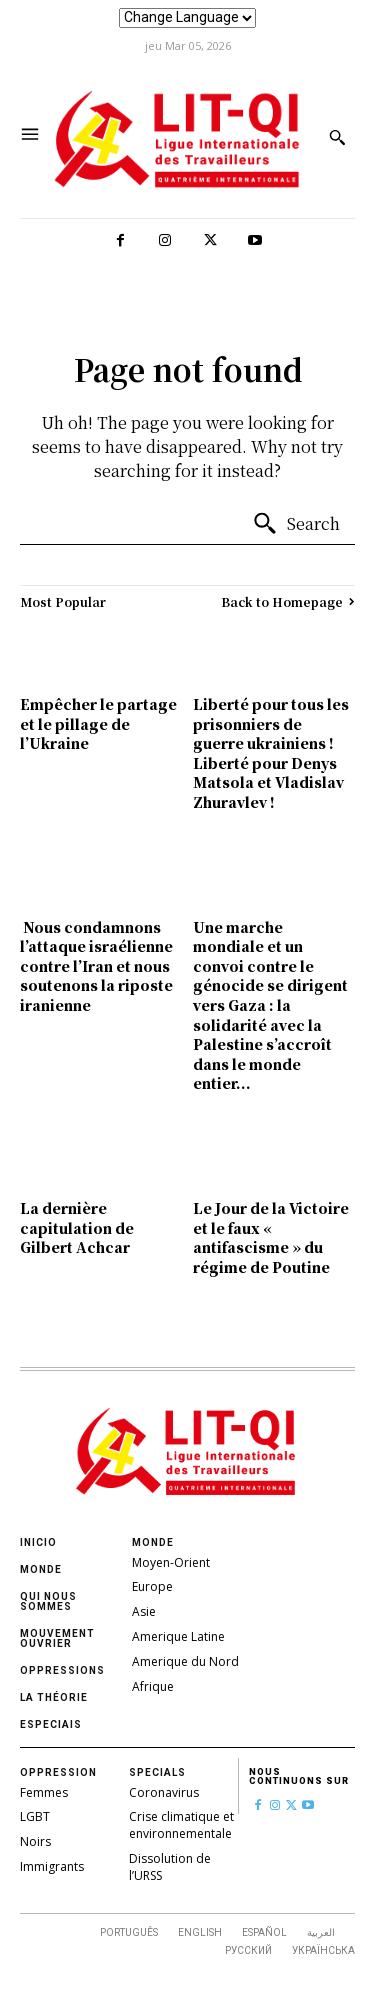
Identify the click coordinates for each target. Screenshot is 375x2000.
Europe (152, 1586)
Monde (41, 1569)
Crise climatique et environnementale (181, 1825)
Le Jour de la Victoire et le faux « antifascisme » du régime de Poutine (271, 1237)
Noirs (35, 1841)
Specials (157, 1772)
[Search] (296, 524)
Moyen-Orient (171, 1562)
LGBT (35, 1816)
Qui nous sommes (48, 1601)
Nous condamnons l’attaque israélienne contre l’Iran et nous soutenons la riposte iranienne (96, 966)
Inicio (38, 1542)
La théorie (54, 1697)
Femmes (44, 1792)
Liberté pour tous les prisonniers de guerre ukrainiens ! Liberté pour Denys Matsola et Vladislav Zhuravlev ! (271, 753)
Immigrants (52, 1866)
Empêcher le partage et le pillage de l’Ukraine (98, 723)
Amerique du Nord (185, 1661)
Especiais (51, 1724)
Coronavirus (164, 1792)
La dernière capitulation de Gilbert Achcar (77, 1227)
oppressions (62, 1670)
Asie (144, 1611)
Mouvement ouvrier (57, 1638)
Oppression (58, 1772)
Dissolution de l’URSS (170, 1867)
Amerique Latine (178, 1636)
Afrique (153, 1686)
